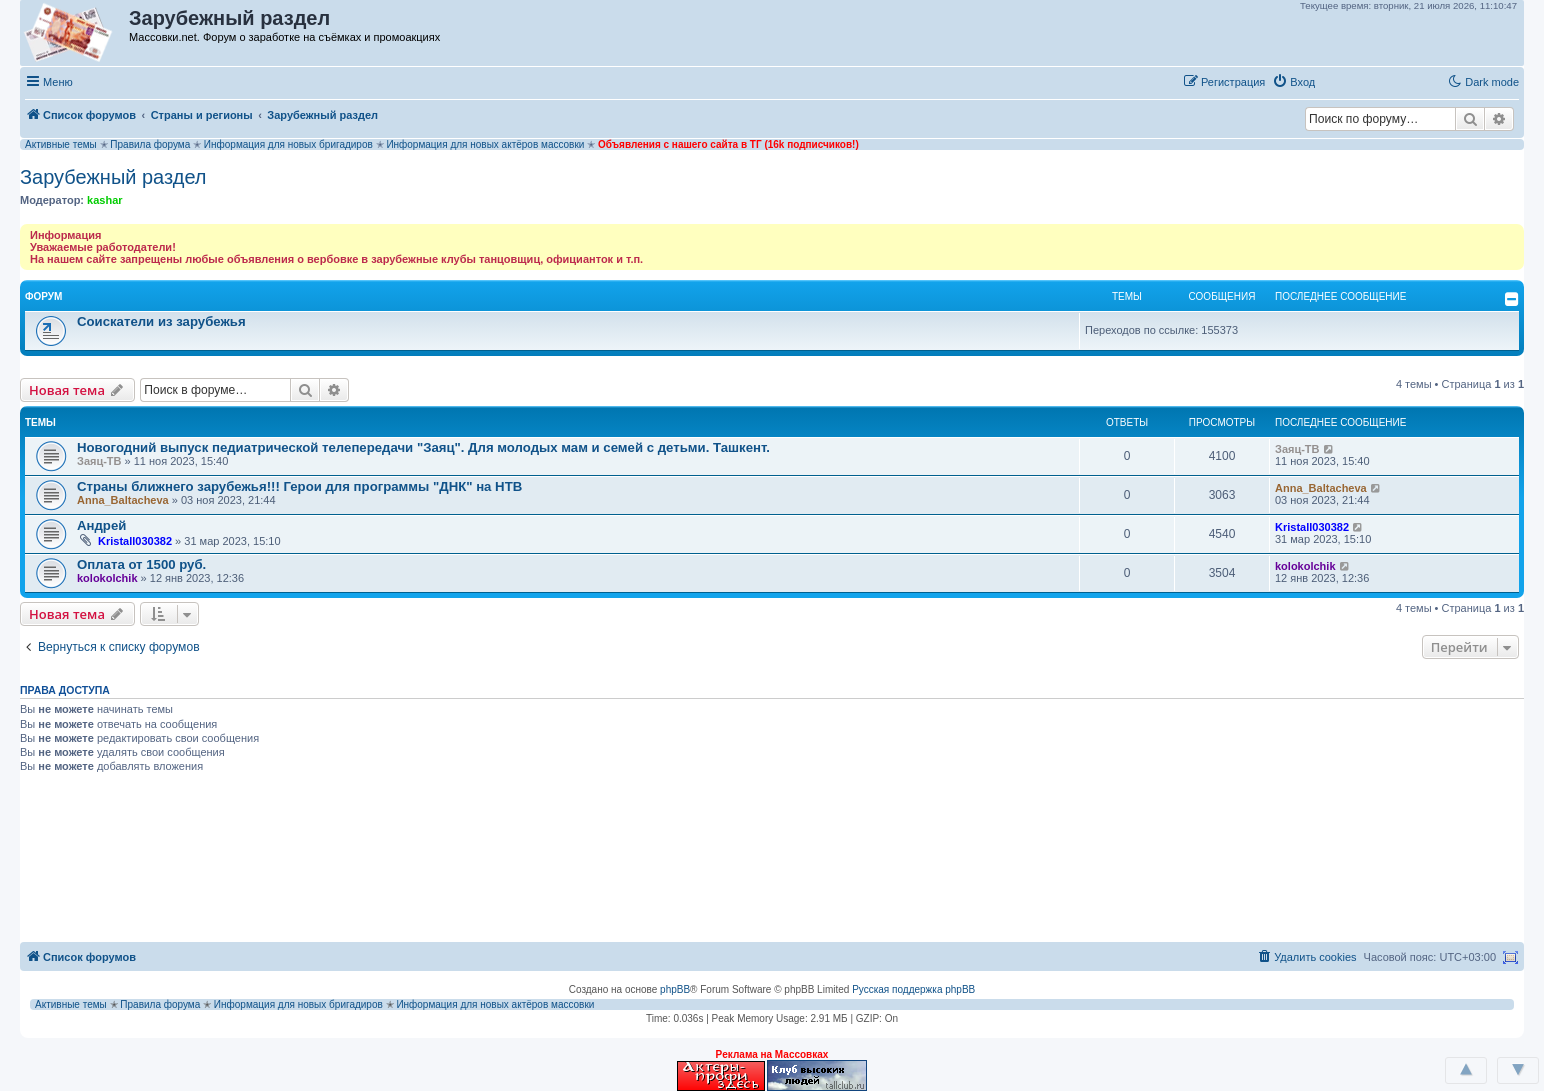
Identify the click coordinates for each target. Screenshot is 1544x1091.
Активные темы (61, 144)
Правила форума (150, 144)
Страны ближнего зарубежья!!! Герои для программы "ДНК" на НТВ (299, 486)
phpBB (675, 989)
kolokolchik (107, 578)
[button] (1343, 81)
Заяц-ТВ (99, 461)
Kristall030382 (135, 541)
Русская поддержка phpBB (913, 989)
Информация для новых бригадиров (288, 144)
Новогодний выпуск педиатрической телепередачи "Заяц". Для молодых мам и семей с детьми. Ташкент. (423, 447)
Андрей (101, 525)
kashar (104, 200)
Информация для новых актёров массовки (485, 144)
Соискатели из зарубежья (161, 321)
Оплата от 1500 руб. (141, 564)
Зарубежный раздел (113, 177)
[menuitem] (1293, 82)
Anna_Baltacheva (123, 500)
